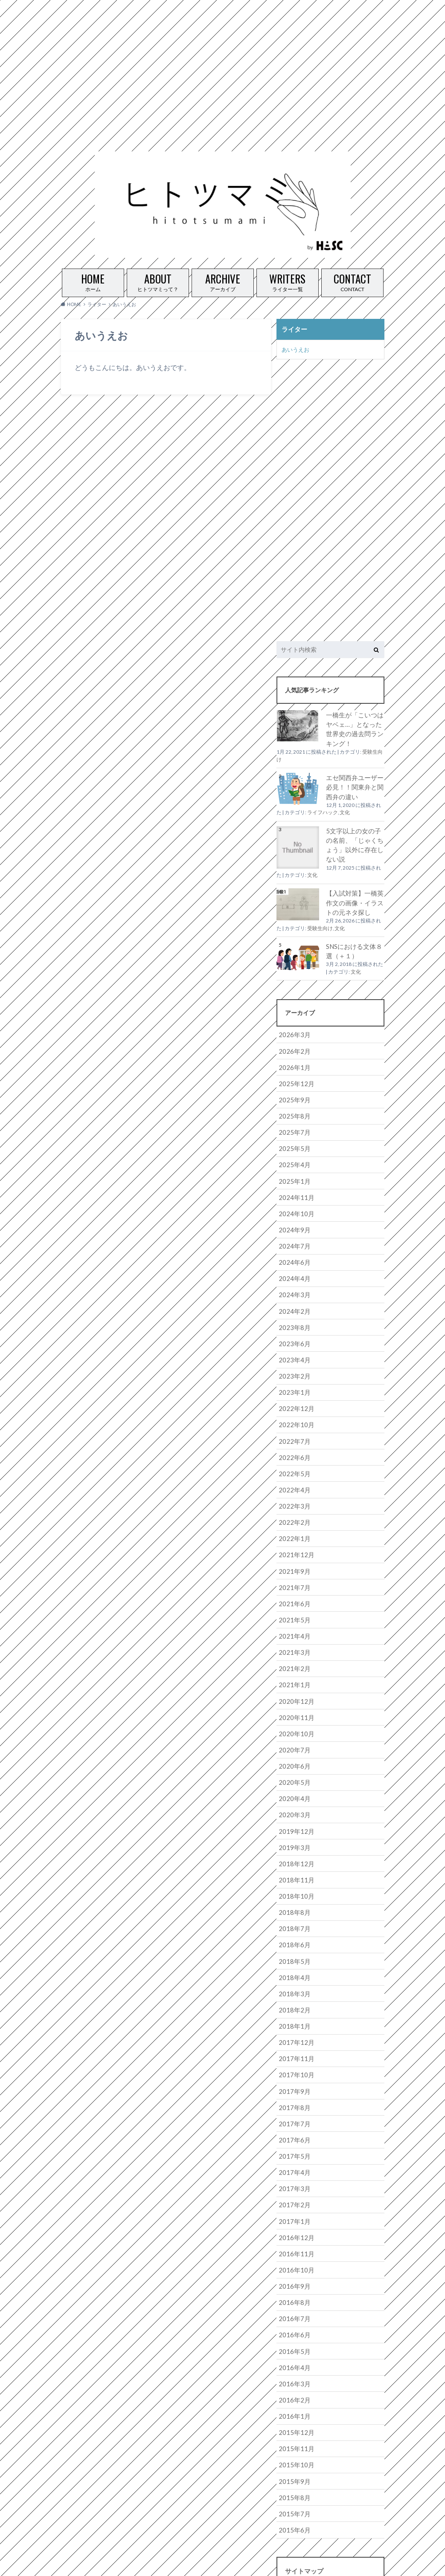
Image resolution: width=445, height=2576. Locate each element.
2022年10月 (294, 1405)
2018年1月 (292, 1988)
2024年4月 (292, 1263)
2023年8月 (292, 1311)
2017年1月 (292, 2178)
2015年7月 (292, 2462)
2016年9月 (292, 2241)
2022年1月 (292, 1516)
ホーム (93, 280)
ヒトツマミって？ (158, 280)
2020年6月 (292, 1736)
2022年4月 (292, 1468)
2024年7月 (292, 1232)
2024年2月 (292, 1295)
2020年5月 (292, 1752)
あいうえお (295, 348)
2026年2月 (292, 1043)
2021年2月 (292, 1641)
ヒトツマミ (310, 2563)
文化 (345, 808)
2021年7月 (292, 1563)
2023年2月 (292, 1358)
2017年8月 (292, 2067)
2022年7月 (292, 1421)
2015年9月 (292, 2430)
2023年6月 (292, 1326)
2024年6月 (292, 1248)
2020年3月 (292, 1783)
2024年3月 (292, 1279)
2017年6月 (292, 2099)
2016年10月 (294, 2225)
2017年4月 (292, 2130)
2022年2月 (292, 1500)
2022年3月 (292, 1484)
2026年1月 (292, 1058)
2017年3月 (292, 2146)
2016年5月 (292, 2304)
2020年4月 (292, 1768)
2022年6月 (292, 1437)
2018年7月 (292, 1894)
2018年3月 (292, 1957)
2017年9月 (292, 2052)
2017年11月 (294, 2020)
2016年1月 (292, 2367)
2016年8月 (292, 2257)
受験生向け (320, 922)
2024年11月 (294, 1184)
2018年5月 (292, 1925)
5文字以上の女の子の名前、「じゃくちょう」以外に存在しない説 (354, 840)
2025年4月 (292, 1153)
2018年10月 (294, 1862)
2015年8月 (292, 2446)
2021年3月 (292, 1626)
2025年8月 (292, 1106)
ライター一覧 (287, 280)
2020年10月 (294, 1705)
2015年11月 (294, 2399)
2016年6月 (292, 2288)
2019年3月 (292, 1815)
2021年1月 (292, 1657)
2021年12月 (294, 1531)
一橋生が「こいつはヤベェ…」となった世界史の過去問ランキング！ (355, 727)
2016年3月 (292, 2335)
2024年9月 (292, 1216)
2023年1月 (292, 1374)
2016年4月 (292, 2320)
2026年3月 (292, 1027)
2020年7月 (292, 1720)
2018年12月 (294, 1831)
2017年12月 (294, 2004)
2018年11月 (294, 1846)
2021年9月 (292, 1547)
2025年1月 (292, 1169)
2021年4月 (292, 1610)
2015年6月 (292, 2477)
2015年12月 (294, 2383)
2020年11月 (294, 1689)
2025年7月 (292, 1121)
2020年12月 (294, 1673)
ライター (294, 328)
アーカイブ (222, 280)
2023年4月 (292, 1342)
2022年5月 (292, 1453)
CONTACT (352, 280)
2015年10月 (294, 2414)
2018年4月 (292, 1941)
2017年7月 (292, 2083)
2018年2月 (292, 1973)
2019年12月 (294, 1799)
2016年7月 (292, 2272)
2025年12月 (294, 1074)
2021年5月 (292, 1595)
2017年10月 (294, 2036)
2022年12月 (294, 1390)
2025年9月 (292, 1090)
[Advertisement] (219, 59)
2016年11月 (294, 2209)
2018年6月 (292, 1910)
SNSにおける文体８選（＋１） (352, 944)
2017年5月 (292, 2115)
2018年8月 (292, 1878)
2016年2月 (292, 2351)
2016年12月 (294, 2193)
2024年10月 (294, 1200)
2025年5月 (292, 1137)
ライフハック (322, 808)
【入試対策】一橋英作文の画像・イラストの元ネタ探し (353, 897)
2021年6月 (292, 1579)
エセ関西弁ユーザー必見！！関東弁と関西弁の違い (353, 783)
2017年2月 (292, 2162)
